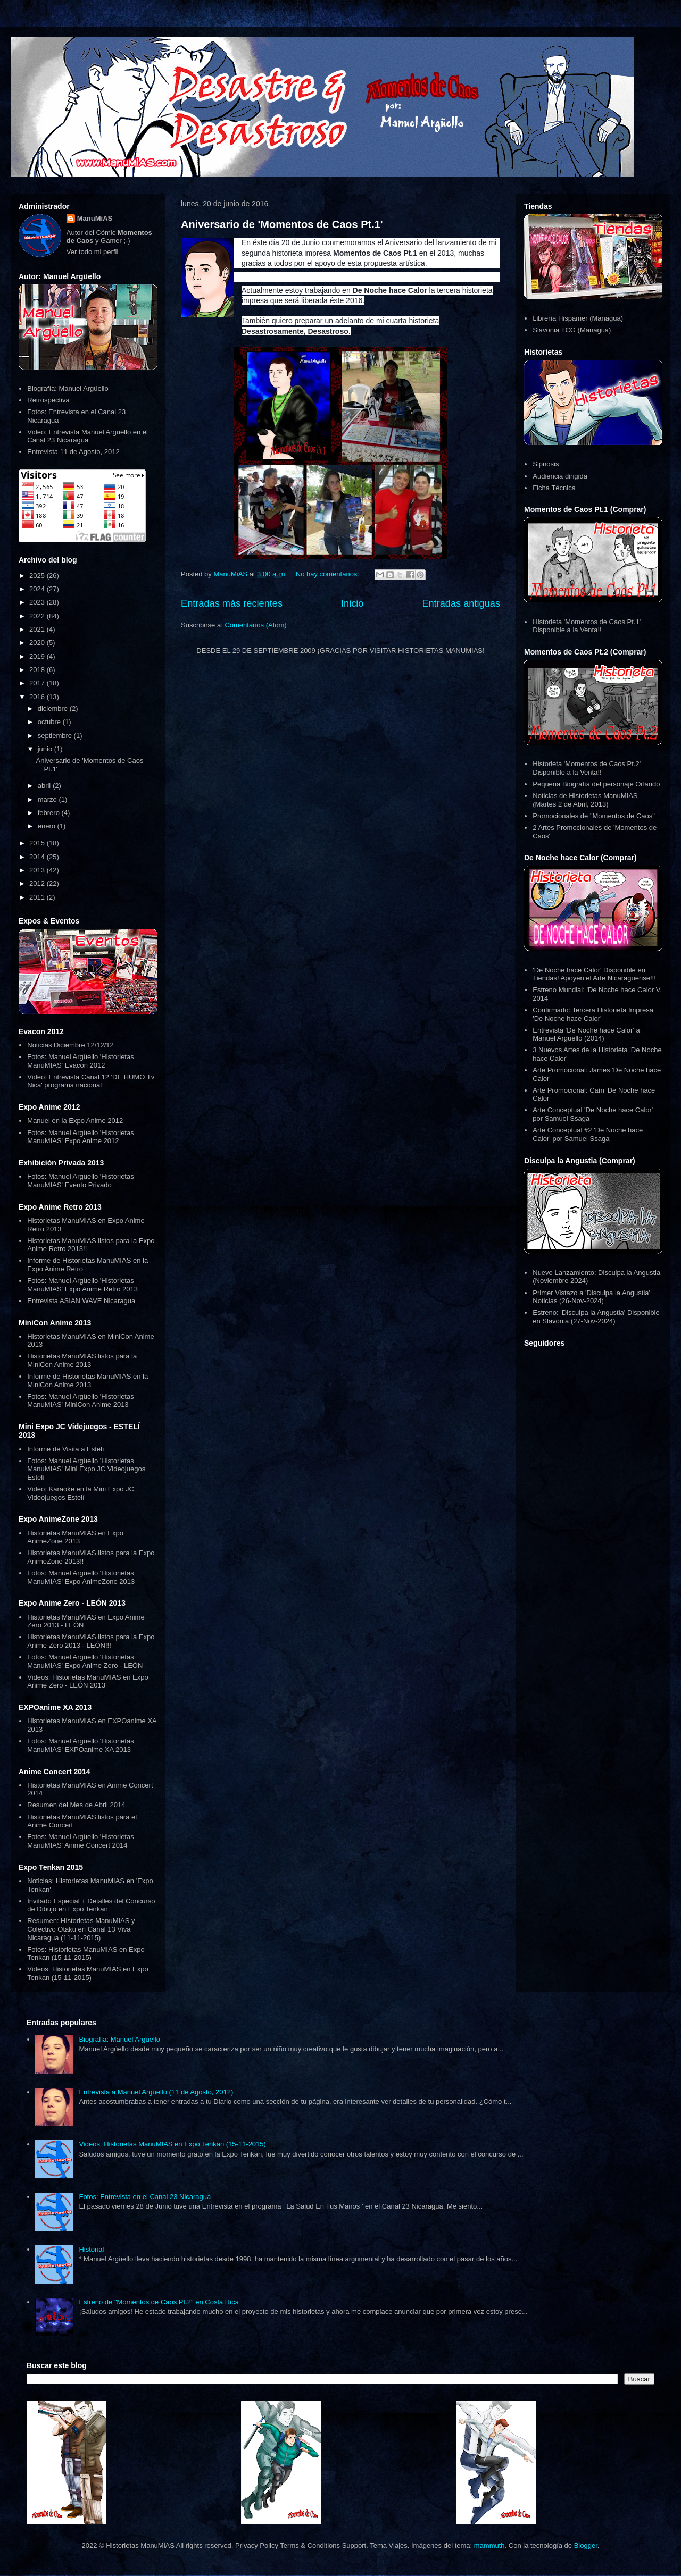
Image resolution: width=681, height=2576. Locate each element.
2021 (38, 629)
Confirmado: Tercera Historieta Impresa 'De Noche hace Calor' (593, 1014)
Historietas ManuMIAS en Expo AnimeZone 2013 (75, 1537)
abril (45, 786)
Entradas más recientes (232, 603)
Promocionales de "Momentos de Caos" (594, 816)
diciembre (54, 708)
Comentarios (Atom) (255, 625)
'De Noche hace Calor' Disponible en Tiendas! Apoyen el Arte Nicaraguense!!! (594, 974)
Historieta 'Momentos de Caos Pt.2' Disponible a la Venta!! (587, 768)
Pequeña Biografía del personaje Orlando (596, 784)
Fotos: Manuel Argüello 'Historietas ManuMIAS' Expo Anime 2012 (80, 1137)
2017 (38, 683)
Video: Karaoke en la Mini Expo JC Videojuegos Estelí (80, 1493)
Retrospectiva (48, 400)
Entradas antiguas (461, 603)
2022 (38, 616)
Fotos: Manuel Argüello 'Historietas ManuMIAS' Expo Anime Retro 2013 (82, 1285)
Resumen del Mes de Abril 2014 (76, 1805)
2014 (38, 857)
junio (46, 749)
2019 (38, 656)
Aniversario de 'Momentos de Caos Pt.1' (282, 224)
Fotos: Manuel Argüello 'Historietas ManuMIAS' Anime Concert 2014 (80, 1841)
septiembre (56, 736)
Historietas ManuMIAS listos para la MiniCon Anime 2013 (82, 1360)
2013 (38, 870)
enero (47, 826)
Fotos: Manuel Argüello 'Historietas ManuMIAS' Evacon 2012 (80, 1061)
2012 (38, 883)
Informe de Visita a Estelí (65, 1449)
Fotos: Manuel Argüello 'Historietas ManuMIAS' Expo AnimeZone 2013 (81, 1577)
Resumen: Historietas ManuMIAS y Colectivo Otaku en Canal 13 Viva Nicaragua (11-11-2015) (81, 1929)
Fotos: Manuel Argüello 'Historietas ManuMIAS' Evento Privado (80, 1180)
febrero (50, 813)
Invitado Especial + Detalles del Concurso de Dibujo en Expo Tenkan (91, 1905)
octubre (50, 722)
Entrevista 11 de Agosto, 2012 (73, 452)
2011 (38, 897)
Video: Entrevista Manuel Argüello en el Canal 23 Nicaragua (87, 436)
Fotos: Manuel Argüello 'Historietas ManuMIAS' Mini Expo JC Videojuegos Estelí (86, 1469)
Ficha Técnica (554, 488)
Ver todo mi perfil (93, 252)
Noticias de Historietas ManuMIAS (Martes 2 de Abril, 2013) (585, 800)
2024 (38, 589)
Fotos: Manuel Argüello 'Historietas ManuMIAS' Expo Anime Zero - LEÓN (85, 1661)
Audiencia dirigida (560, 476)
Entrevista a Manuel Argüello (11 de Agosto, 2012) (156, 2092)
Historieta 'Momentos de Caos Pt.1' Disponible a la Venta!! (587, 626)
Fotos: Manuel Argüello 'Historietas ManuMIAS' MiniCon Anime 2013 (80, 1400)
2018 (38, 670)
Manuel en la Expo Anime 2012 (75, 1121)
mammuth (489, 2545)
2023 (38, 602)
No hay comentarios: (328, 574)
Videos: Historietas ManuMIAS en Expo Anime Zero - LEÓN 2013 (87, 1681)
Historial (91, 2249)
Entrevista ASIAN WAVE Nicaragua (81, 1301)
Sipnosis (546, 464)
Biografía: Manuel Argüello (67, 388)
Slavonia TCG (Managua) (572, 330)
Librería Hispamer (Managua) (578, 318)
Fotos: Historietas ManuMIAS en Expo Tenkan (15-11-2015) (85, 1953)
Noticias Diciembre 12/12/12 (70, 1045)
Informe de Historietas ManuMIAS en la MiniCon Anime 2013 (87, 1380)
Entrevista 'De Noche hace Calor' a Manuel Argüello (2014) (586, 1034)
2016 (38, 697)
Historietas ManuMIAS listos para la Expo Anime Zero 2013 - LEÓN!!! (90, 1641)
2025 (38, 576)
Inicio (352, 603)
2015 (38, 843)
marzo (48, 799)
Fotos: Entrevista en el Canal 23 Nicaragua (145, 2197)
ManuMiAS (94, 218)
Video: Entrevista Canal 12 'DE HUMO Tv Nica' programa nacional (90, 1081)
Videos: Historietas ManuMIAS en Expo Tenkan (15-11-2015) (87, 1973)
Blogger (585, 2545)
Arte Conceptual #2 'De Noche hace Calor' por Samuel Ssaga (588, 1134)
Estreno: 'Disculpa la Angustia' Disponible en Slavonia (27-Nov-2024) (596, 1316)
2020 (38, 643)
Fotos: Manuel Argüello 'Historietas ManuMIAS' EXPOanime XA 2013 (80, 1745)
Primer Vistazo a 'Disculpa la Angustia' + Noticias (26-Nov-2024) (594, 1297)
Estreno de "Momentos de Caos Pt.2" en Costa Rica (158, 2302)
